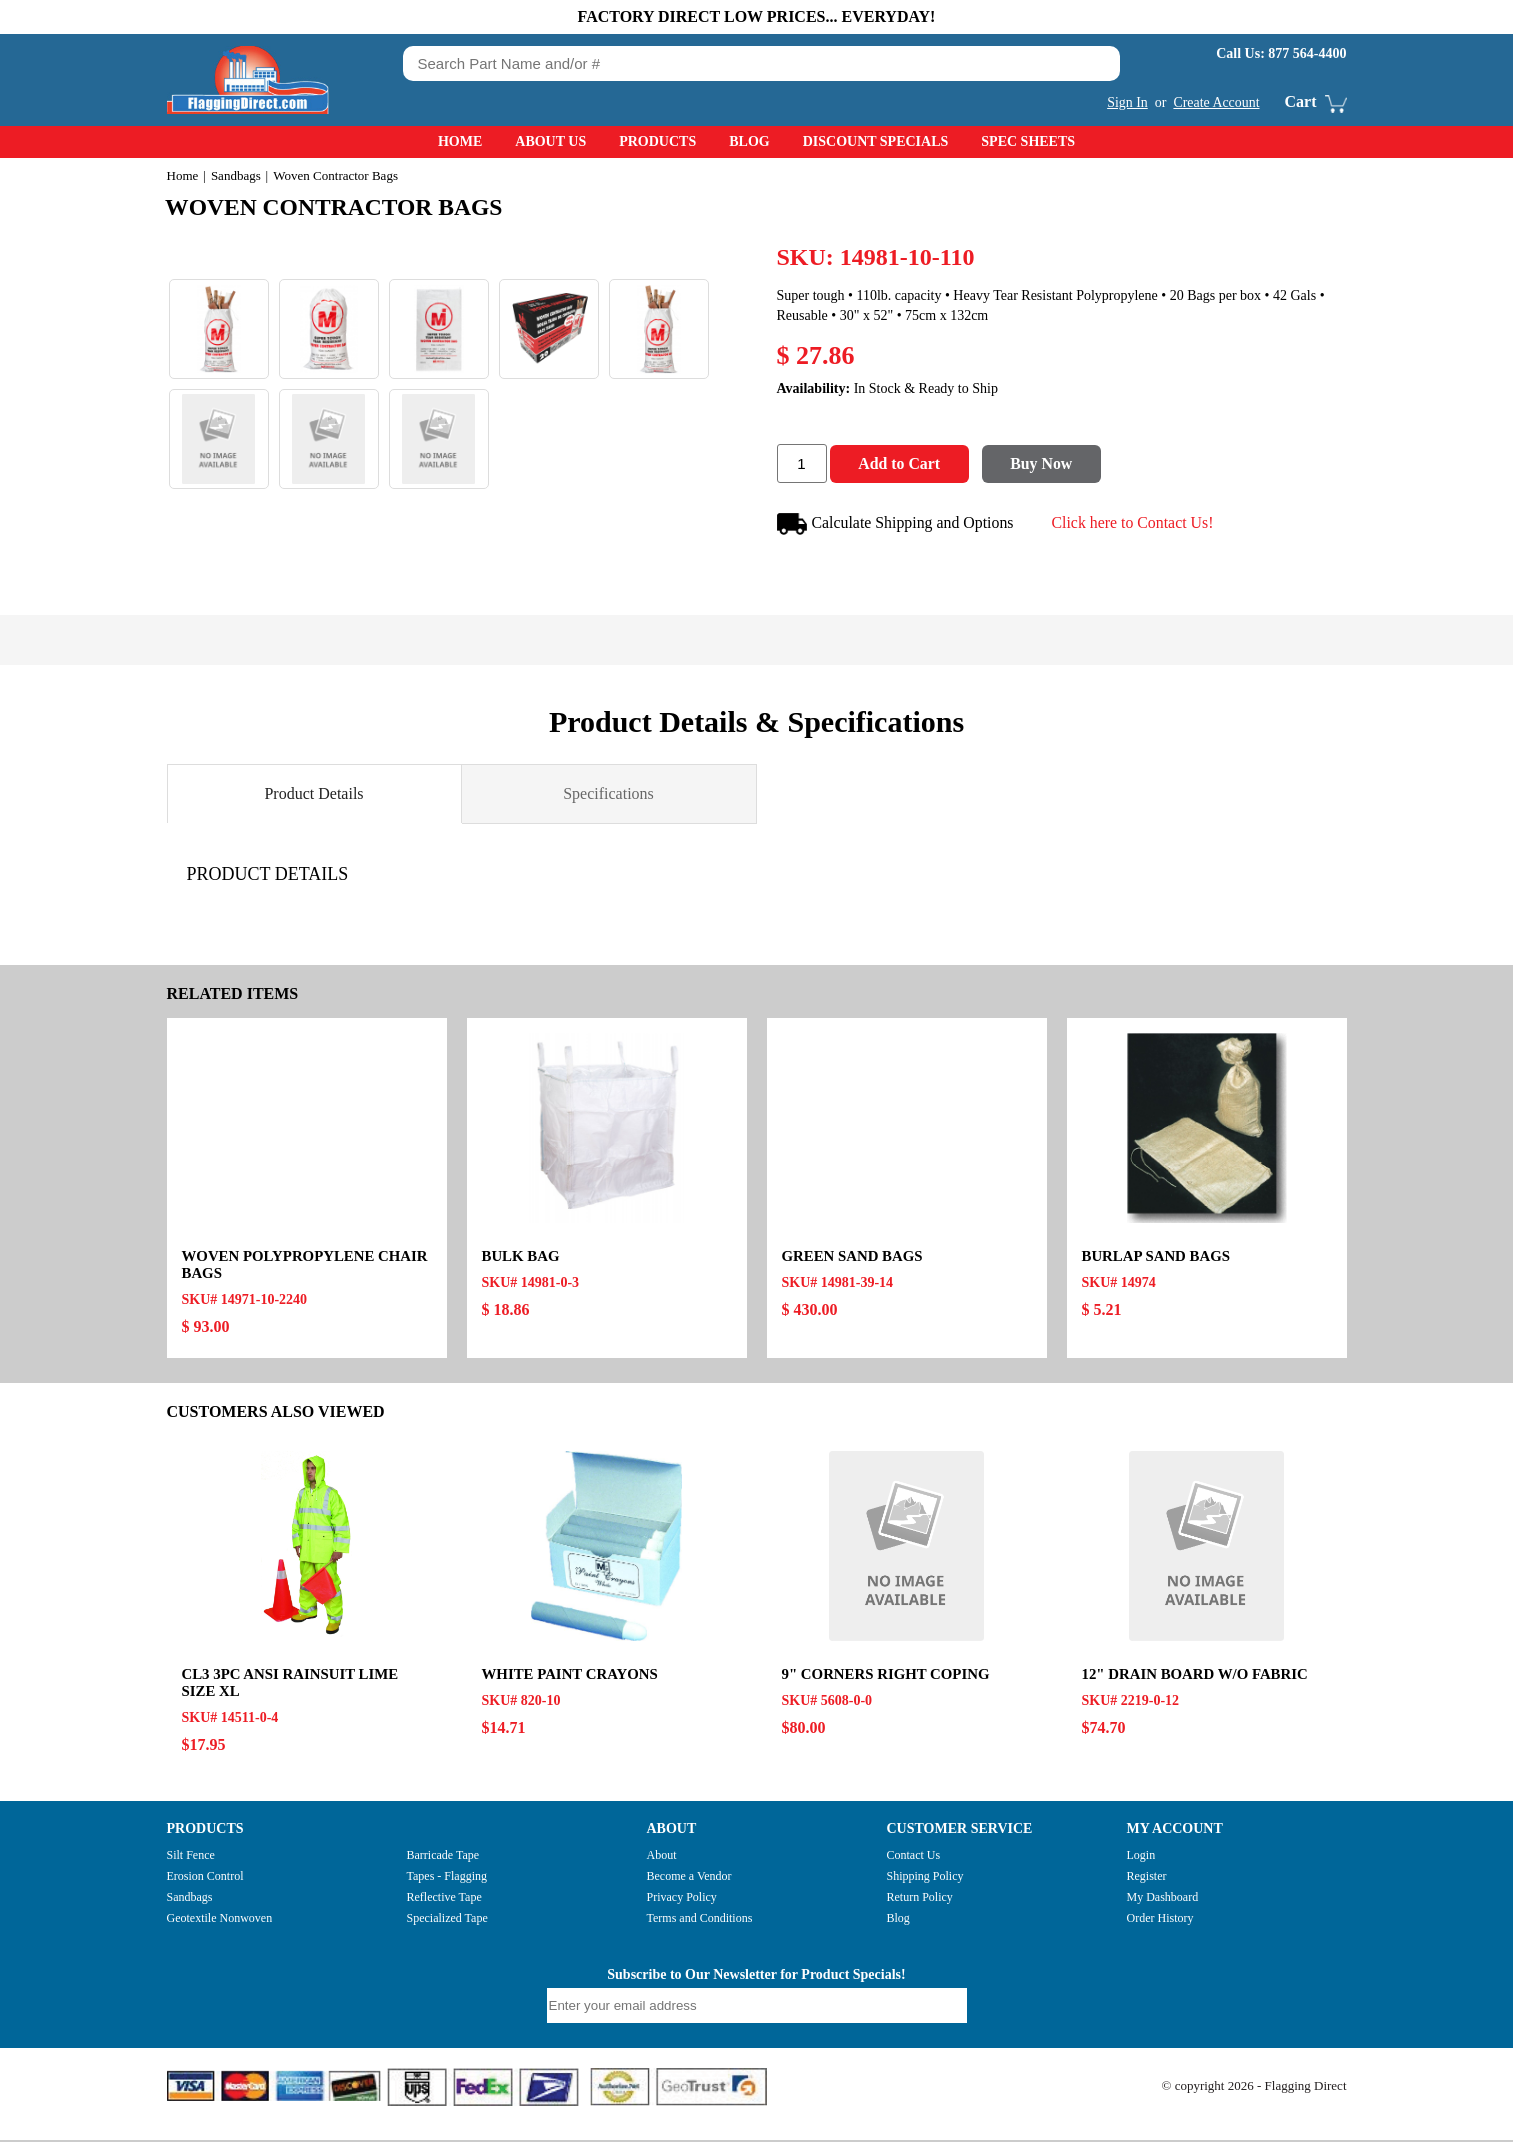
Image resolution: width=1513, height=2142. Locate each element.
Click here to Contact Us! (1135, 523)
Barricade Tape (443, 1857)
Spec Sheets (1028, 141)
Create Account (1216, 102)
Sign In (1126, 102)
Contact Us (914, 1857)
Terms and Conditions (700, 1920)
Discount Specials (876, 141)
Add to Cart (901, 465)
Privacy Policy (682, 1899)
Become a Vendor (689, 1878)
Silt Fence (191, 1857)
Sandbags (236, 175)
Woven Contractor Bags (339, 207)
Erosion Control (205, 1878)
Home (460, 141)
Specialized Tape (447, 1920)
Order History (1160, 1920)
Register (1147, 1878)
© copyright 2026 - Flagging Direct (1254, 2087)
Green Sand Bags (853, 1258)
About (662, 1857)
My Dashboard (1163, 1899)
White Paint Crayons (571, 1676)
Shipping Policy (925, 1878)
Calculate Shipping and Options (896, 526)
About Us (550, 141)
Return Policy (920, 1899)
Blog (749, 141)
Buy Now (1046, 465)
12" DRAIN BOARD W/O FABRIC (1196, 1676)
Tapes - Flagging (447, 1878)
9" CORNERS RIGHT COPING (887, 1676)
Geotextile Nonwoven (220, 1920)
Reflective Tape (444, 1899)
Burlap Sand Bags (1157, 1258)
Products (657, 141)
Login (1141, 1857)
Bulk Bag (521, 1258)
